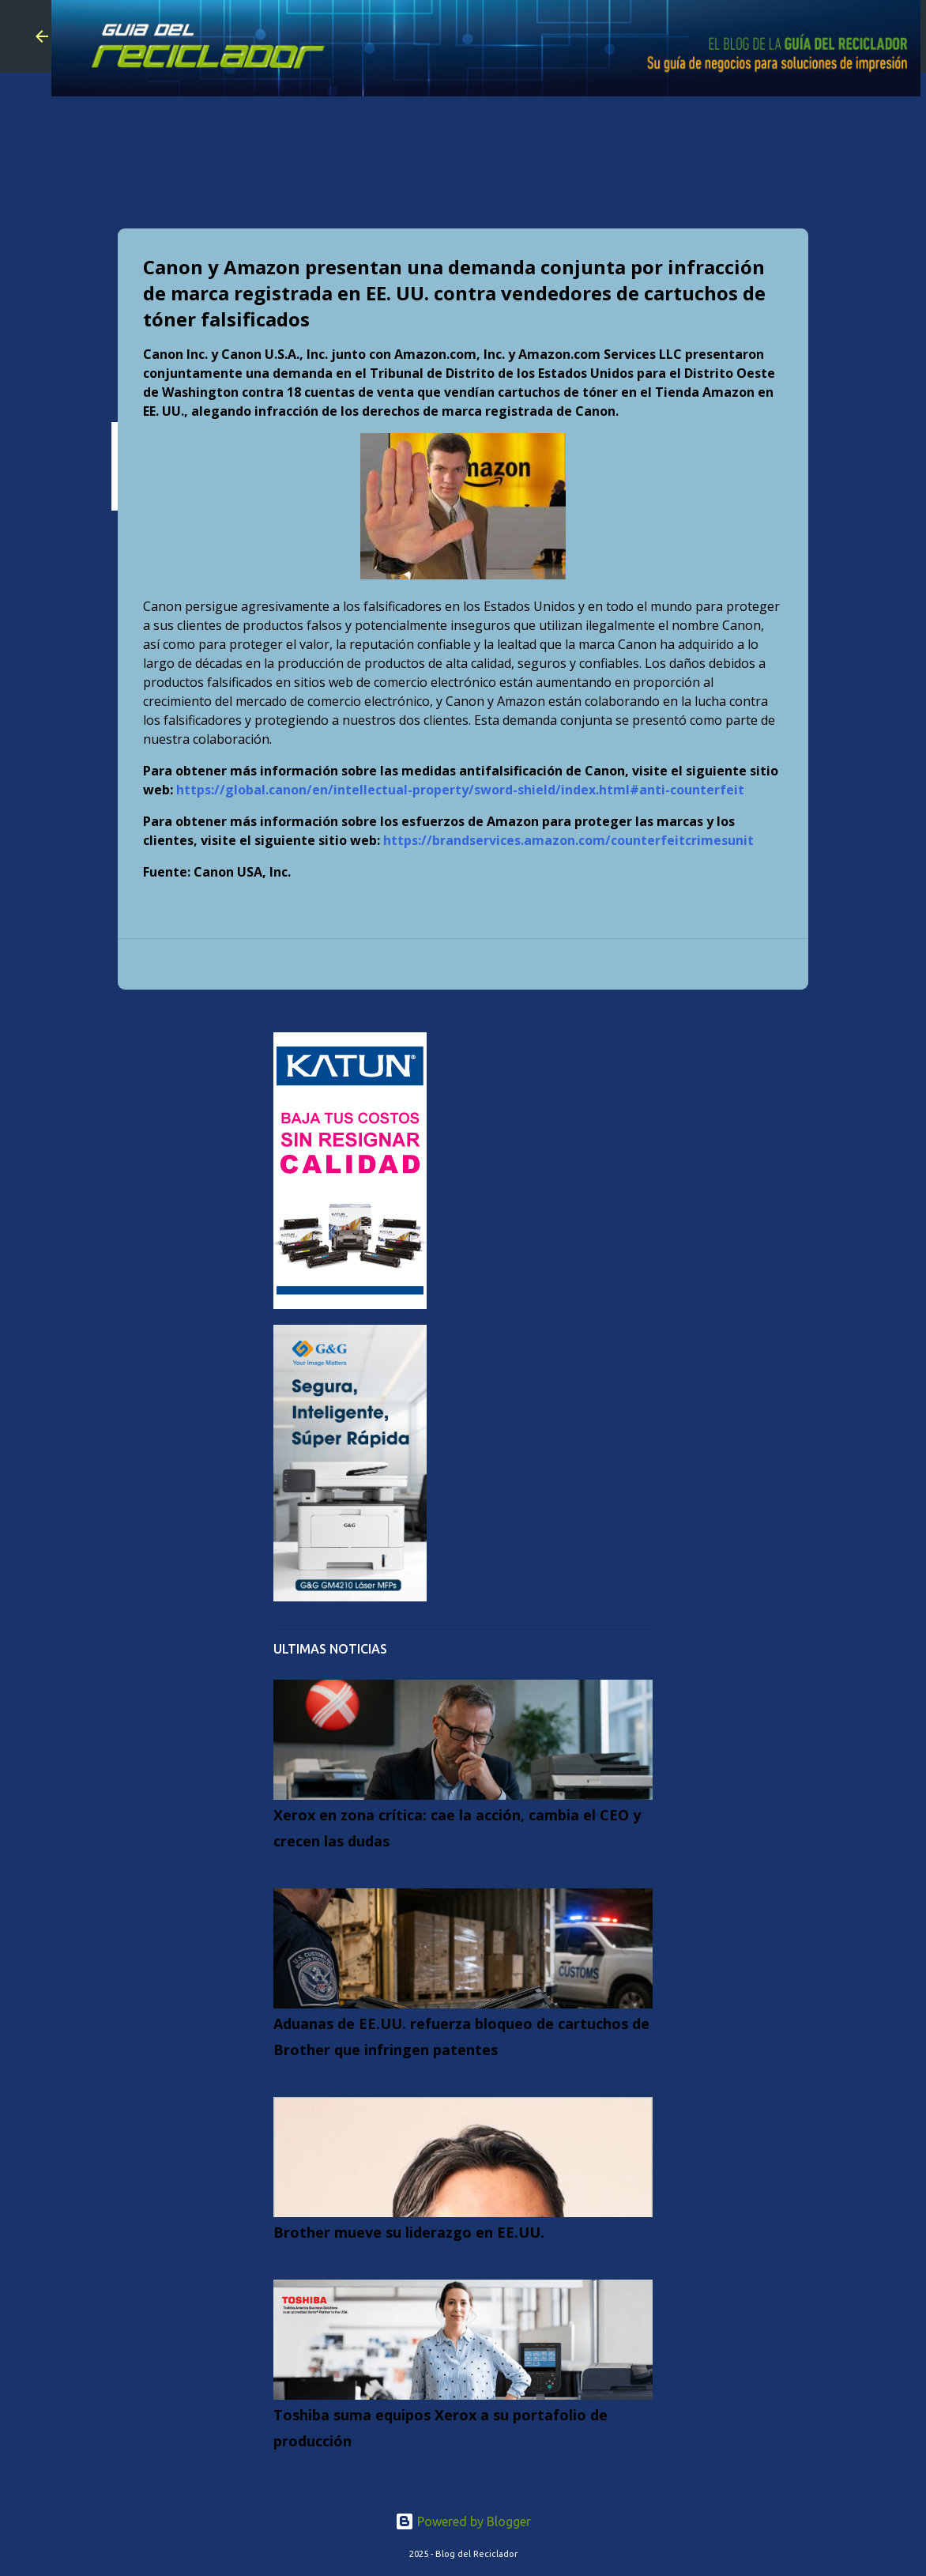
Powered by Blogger (463, 2521)
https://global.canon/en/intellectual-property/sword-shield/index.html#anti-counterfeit (460, 789)
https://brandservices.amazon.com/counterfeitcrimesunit (568, 840)
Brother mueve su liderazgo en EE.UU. (408, 2232)
